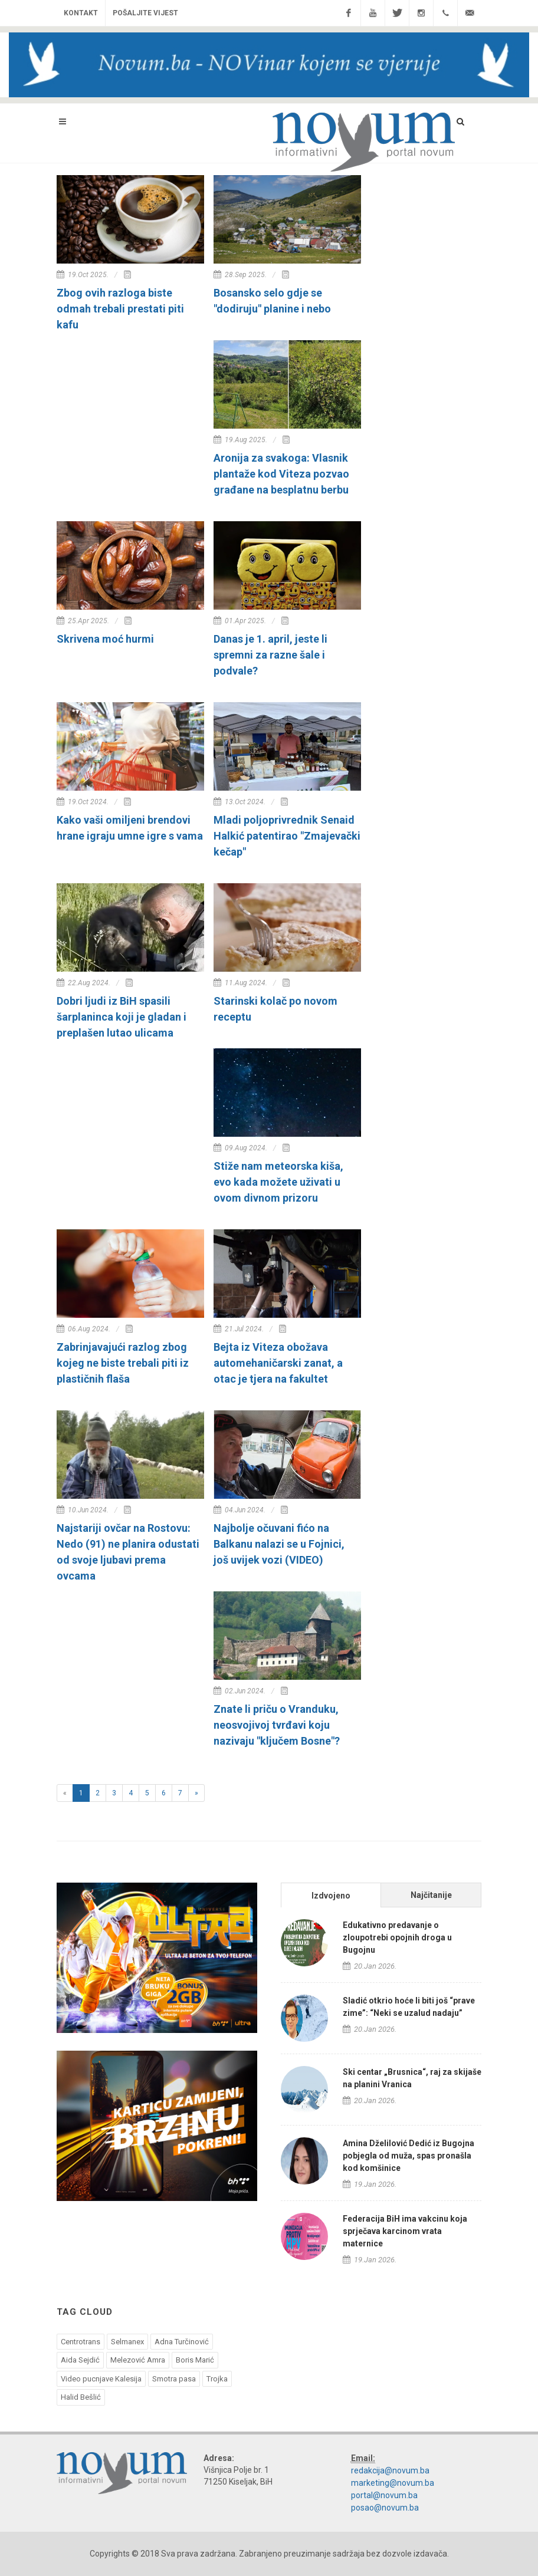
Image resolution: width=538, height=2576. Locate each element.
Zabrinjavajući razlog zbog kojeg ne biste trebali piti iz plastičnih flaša (123, 1363)
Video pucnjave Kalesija (101, 2378)
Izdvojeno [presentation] (330, 1895)
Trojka (217, 2378)
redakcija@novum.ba (390, 2470)
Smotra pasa (174, 2378)
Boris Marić (195, 2359)
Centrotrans (80, 2341)
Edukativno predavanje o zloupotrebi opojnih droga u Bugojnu (397, 1937)
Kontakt (81, 13)
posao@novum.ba (385, 2507)
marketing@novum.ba (392, 2483)
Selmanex (127, 2341)
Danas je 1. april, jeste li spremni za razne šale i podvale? (270, 655)
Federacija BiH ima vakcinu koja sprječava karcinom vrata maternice (405, 2231)
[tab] (331, 1895)
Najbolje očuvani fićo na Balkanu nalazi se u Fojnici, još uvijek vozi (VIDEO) (279, 1544)
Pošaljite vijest (145, 13)
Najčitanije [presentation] (431, 1895)
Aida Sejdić (80, 2359)
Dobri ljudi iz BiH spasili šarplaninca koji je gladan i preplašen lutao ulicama (121, 1017)
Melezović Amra (137, 2359)
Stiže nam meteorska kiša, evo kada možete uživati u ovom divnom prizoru (278, 1182)
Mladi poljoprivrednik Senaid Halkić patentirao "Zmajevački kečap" (287, 836)
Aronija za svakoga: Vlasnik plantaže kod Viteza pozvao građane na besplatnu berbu (281, 474)
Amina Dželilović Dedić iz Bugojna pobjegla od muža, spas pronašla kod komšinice (408, 2156)
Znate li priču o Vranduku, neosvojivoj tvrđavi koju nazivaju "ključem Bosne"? (277, 1725)
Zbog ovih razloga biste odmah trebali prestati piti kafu (120, 309)
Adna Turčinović (182, 2341)
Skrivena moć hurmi (105, 639)
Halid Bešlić (81, 2397)
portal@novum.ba (384, 2495)
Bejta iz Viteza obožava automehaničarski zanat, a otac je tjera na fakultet (278, 1363)
